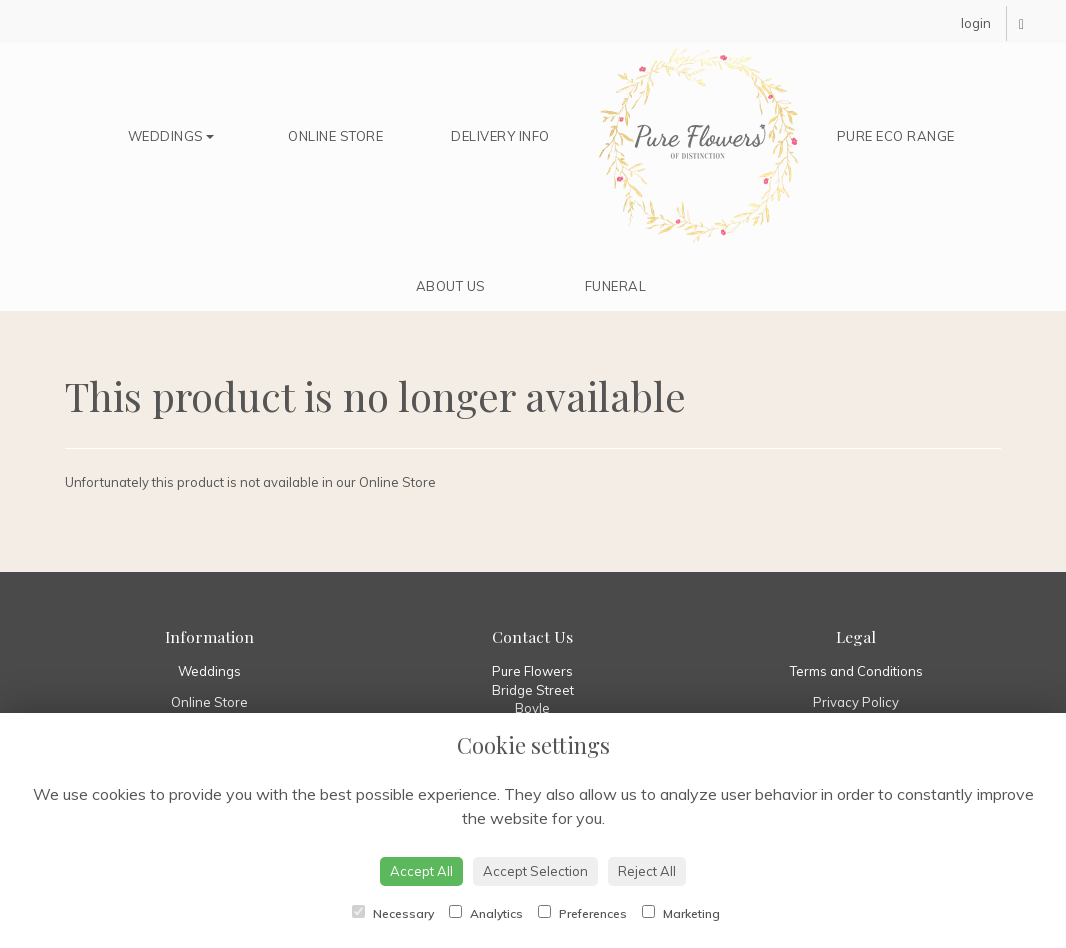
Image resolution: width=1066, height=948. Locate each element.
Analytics (486, 913)
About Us (451, 286)
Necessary (393, 913)
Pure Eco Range (896, 136)
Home (698, 146)
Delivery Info (500, 136)
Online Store (335, 136)
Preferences (582, 913)
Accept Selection (535, 871)
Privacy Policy (856, 702)
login (976, 23)
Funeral (616, 286)
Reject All (647, 871)
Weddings (171, 136)
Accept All (421, 871)
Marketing (681, 913)
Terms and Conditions (856, 671)
